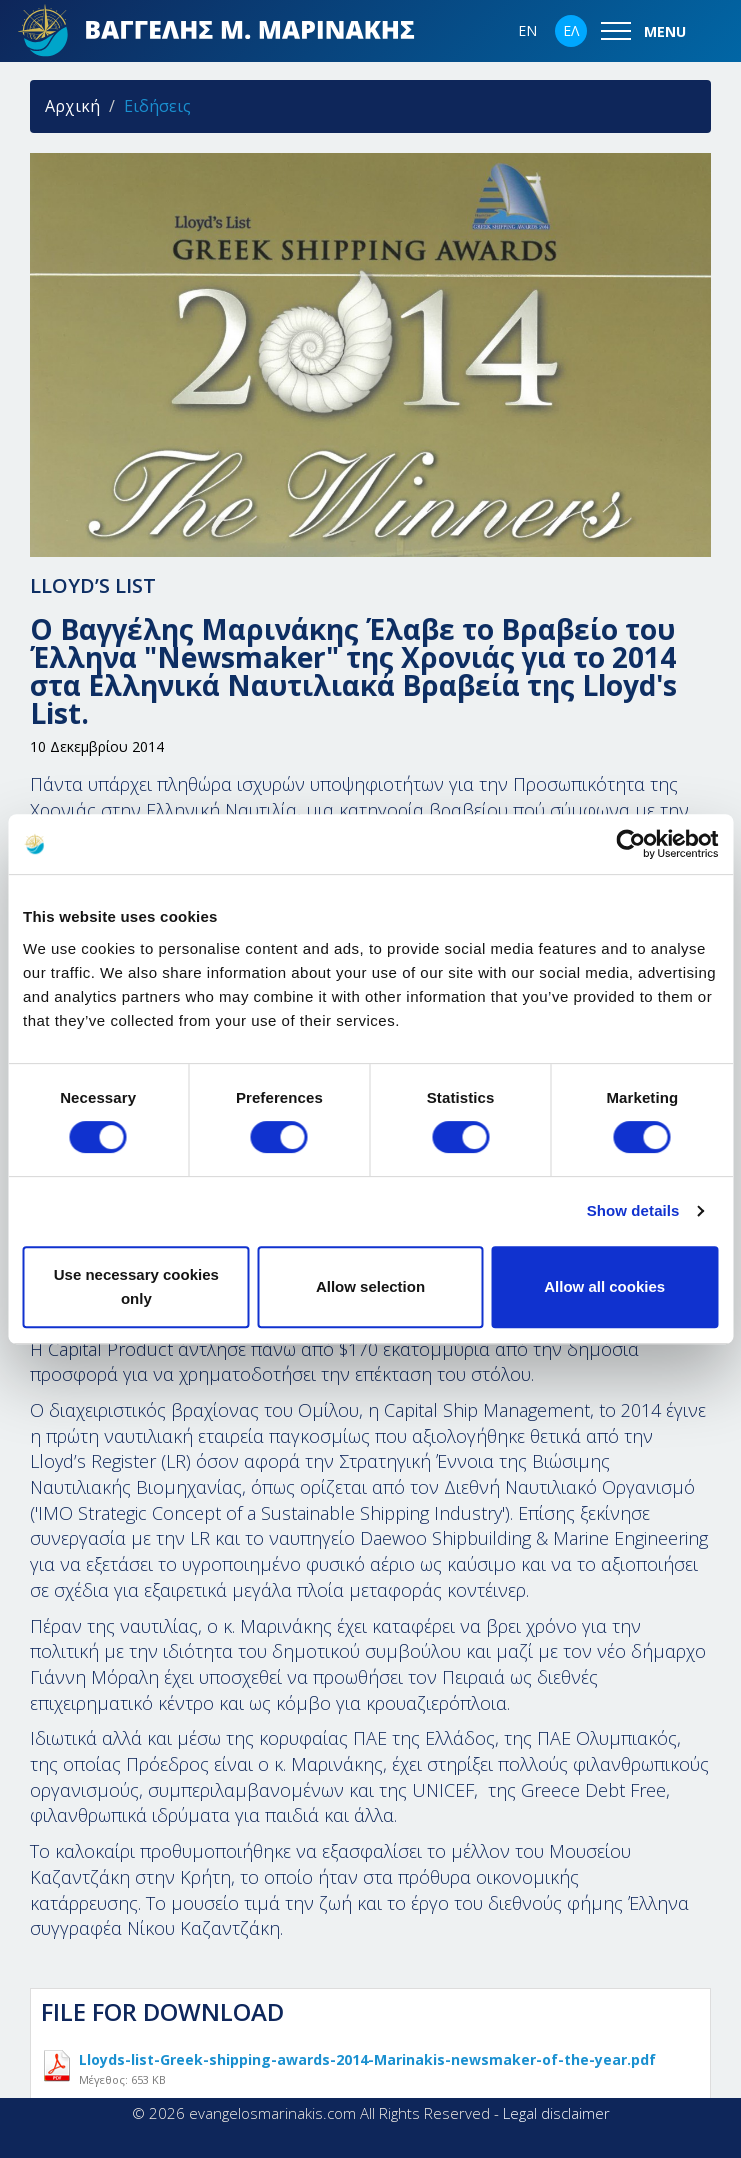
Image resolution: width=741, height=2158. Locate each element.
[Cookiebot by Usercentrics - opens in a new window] (630, 844)
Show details (633, 1210)
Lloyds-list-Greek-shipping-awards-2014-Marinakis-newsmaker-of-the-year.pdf (367, 2066)
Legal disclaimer (556, 2113)
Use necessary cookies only (136, 1286)
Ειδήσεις (157, 106)
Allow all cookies (604, 1286)
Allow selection (370, 1286)
